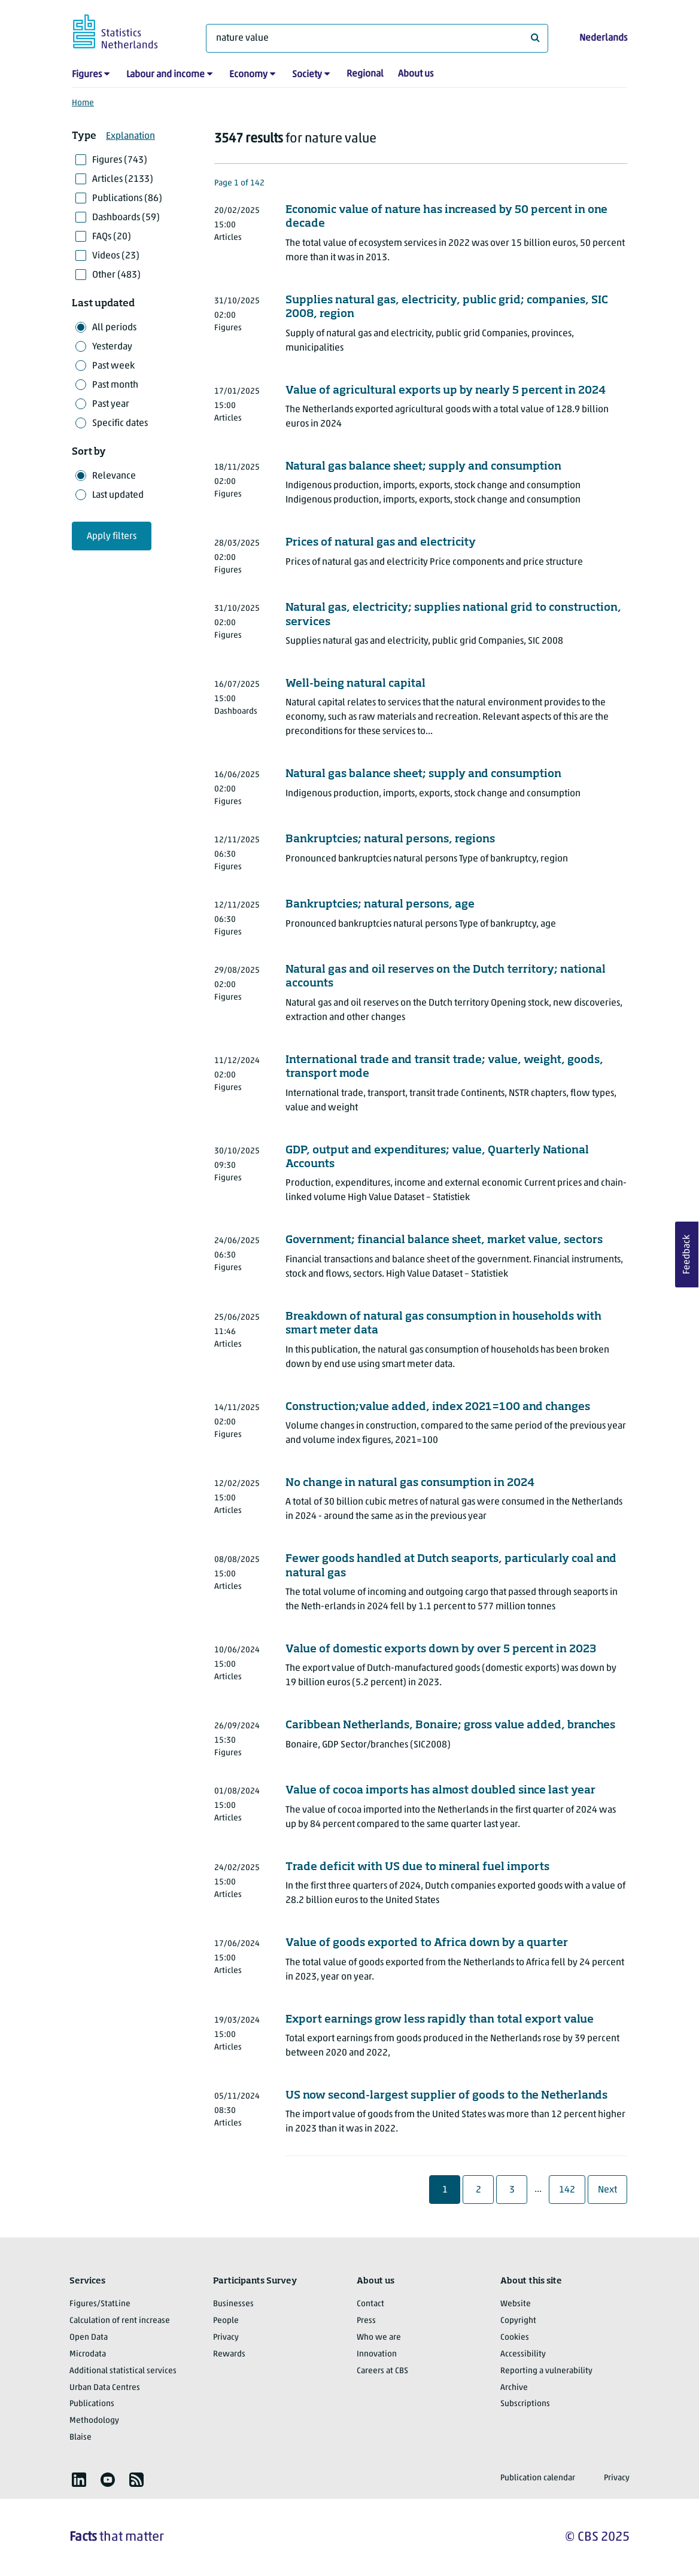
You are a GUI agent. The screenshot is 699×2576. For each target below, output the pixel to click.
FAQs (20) (111, 237)
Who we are (379, 2337)
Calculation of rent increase (119, 2321)
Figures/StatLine (99, 2304)
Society (307, 75)
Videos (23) (115, 256)
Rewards (229, 2354)
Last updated (118, 495)
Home (83, 103)
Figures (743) (119, 160)
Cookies (514, 2337)
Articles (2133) (122, 179)
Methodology (94, 2421)
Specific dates (120, 423)
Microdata (87, 2354)
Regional (365, 74)
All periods (114, 328)
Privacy (226, 2337)
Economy (248, 75)
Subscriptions (525, 2404)
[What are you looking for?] (377, 38)
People (226, 2321)
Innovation (377, 2354)
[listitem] (79, 2479)
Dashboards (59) (126, 218)
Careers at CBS (382, 2371)
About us (415, 74)
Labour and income (165, 75)
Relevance (114, 476)
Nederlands (603, 38)
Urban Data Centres (104, 2388)
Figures (87, 75)
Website (515, 2304)
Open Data (88, 2337)
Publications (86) (127, 198)
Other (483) (116, 275)
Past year (110, 404)
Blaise (80, 2437)
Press (366, 2321)
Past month (115, 385)
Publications (91, 2404)
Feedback (687, 1254)
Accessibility (523, 2354)
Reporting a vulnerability (546, 2371)
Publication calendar (537, 2478)
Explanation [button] (130, 136)
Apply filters (111, 536)
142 (568, 2190)
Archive (514, 2388)
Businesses (233, 2304)
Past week (113, 366)
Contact (370, 2304)
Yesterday (112, 347)
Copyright (518, 2321)
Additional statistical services (123, 2371)
